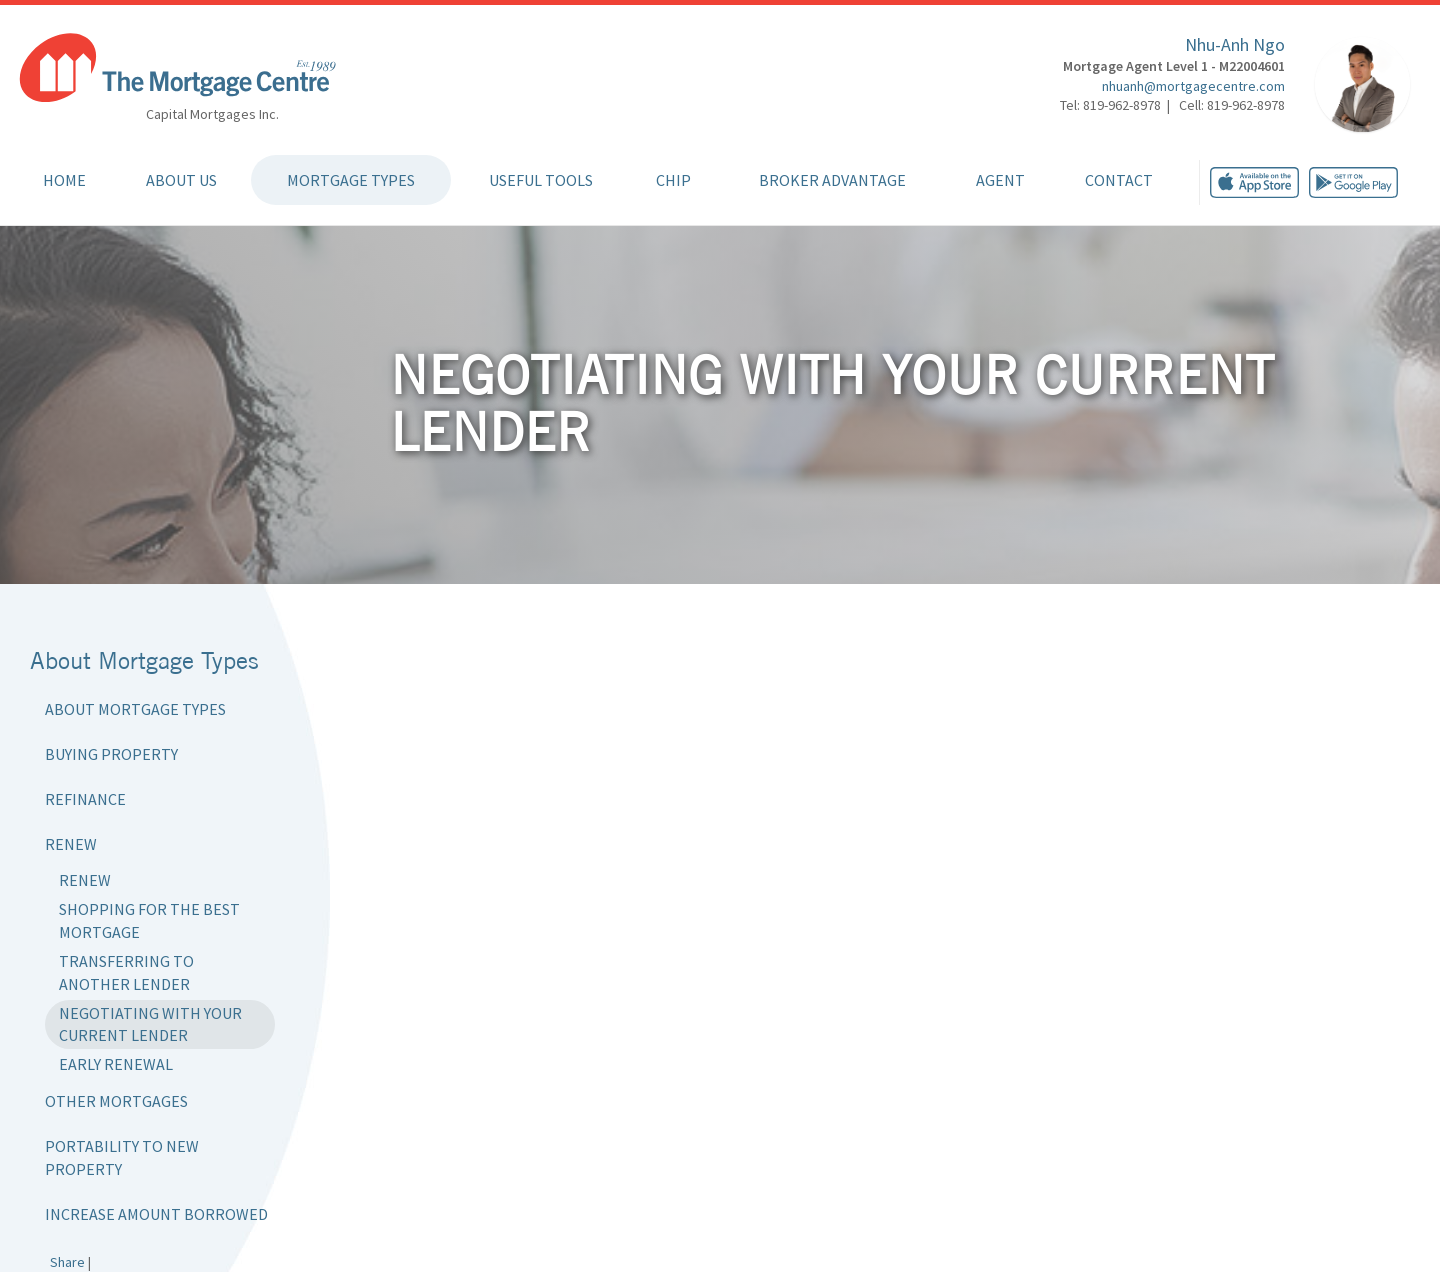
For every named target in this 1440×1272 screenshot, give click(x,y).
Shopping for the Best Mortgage (149, 920)
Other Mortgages (116, 1101)
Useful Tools (541, 180)
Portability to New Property (122, 1157)
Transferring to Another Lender (126, 972)
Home (64, 180)
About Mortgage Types (135, 709)
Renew (71, 844)
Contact (1119, 180)
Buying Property (111, 754)
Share (67, 1262)
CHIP (673, 180)
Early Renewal (116, 1064)
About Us (181, 180)
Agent (1000, 180)
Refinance (85, 799)
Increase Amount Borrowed (156, 1214)
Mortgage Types (351, 180)
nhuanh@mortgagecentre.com (1193, 86)
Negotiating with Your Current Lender (150, 1024)
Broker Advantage (832, 180)
